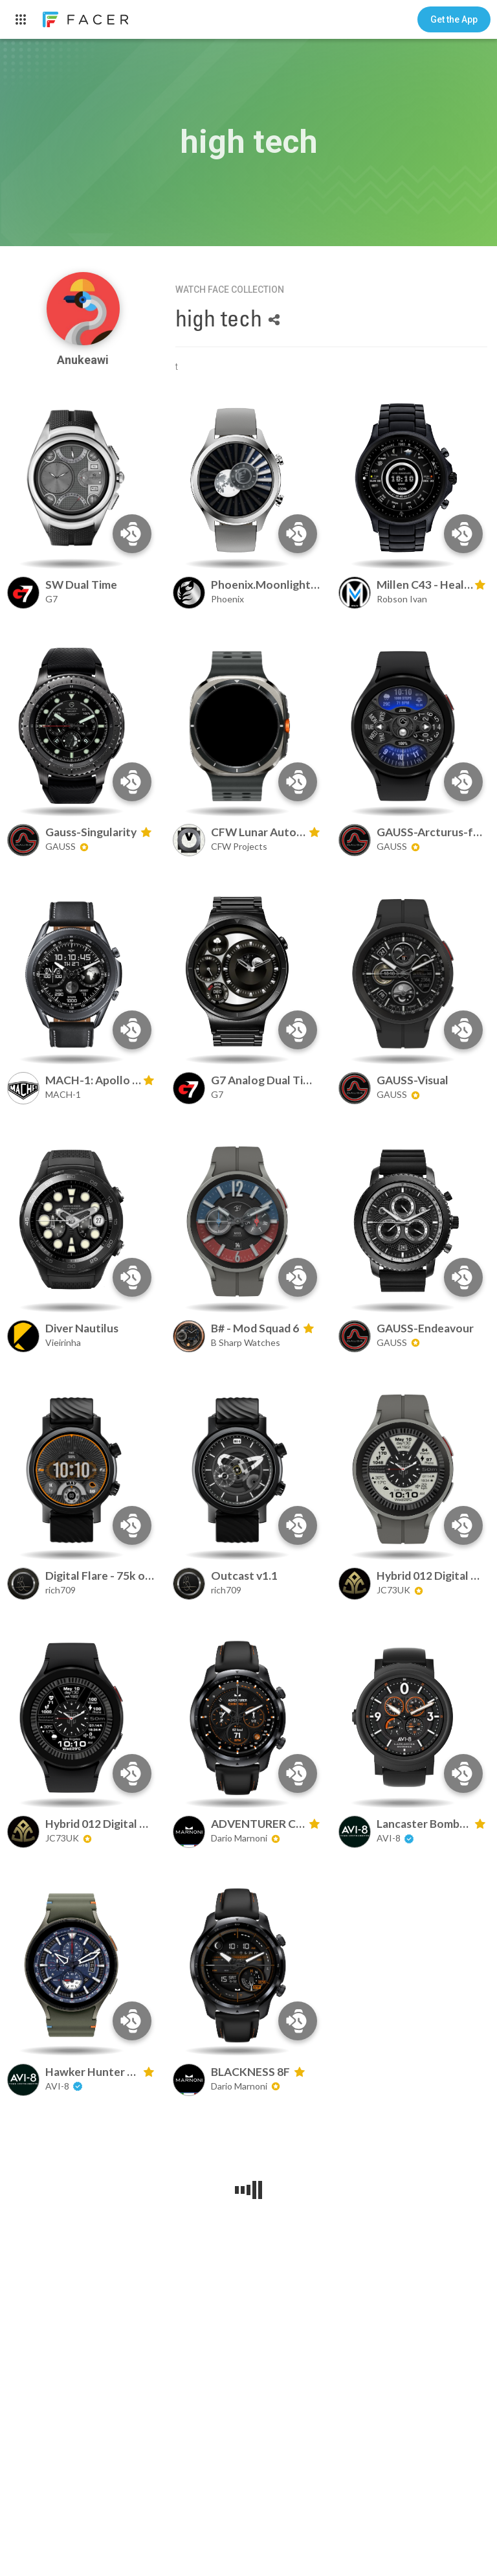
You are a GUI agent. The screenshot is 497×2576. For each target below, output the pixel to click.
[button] (454, 19)
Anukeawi (83, 360)
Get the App (454, 19)
